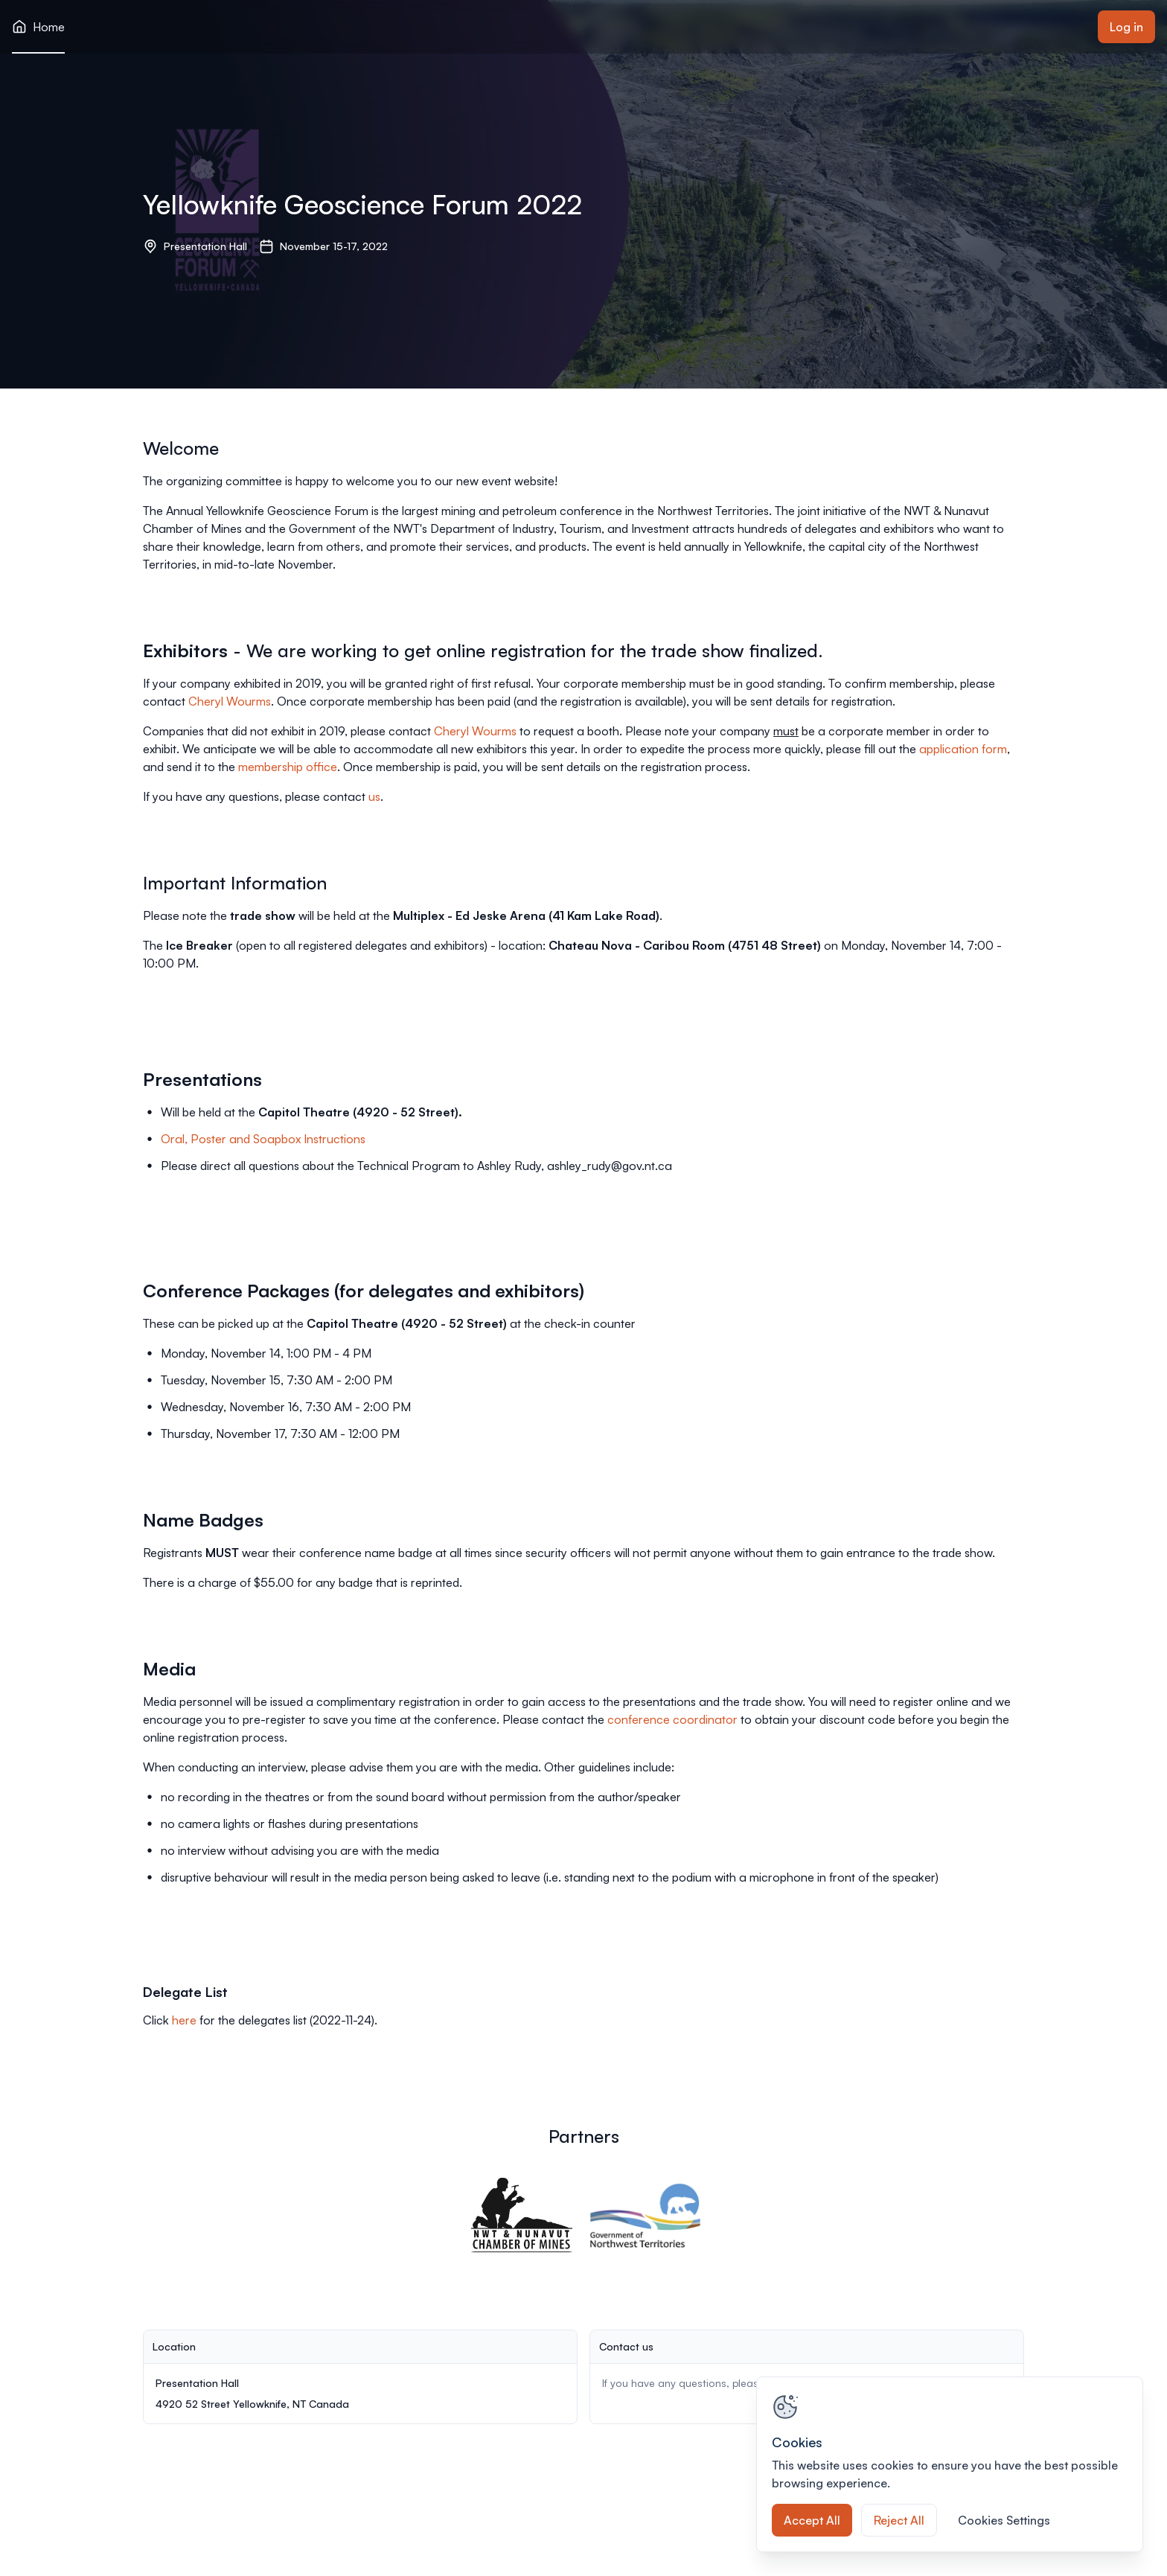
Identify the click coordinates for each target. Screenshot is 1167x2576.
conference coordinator (672, 1719)
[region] (949, 2464)
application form (963, 748)
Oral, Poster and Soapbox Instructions (263, 1138)
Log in (1126, 26)
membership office (287, 766)
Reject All (899, 2520)
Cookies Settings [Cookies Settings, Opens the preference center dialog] (1004, 2520)
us (374, 796)
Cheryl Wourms (229, 701)
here (184, 2020)
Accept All (812, 2520)
